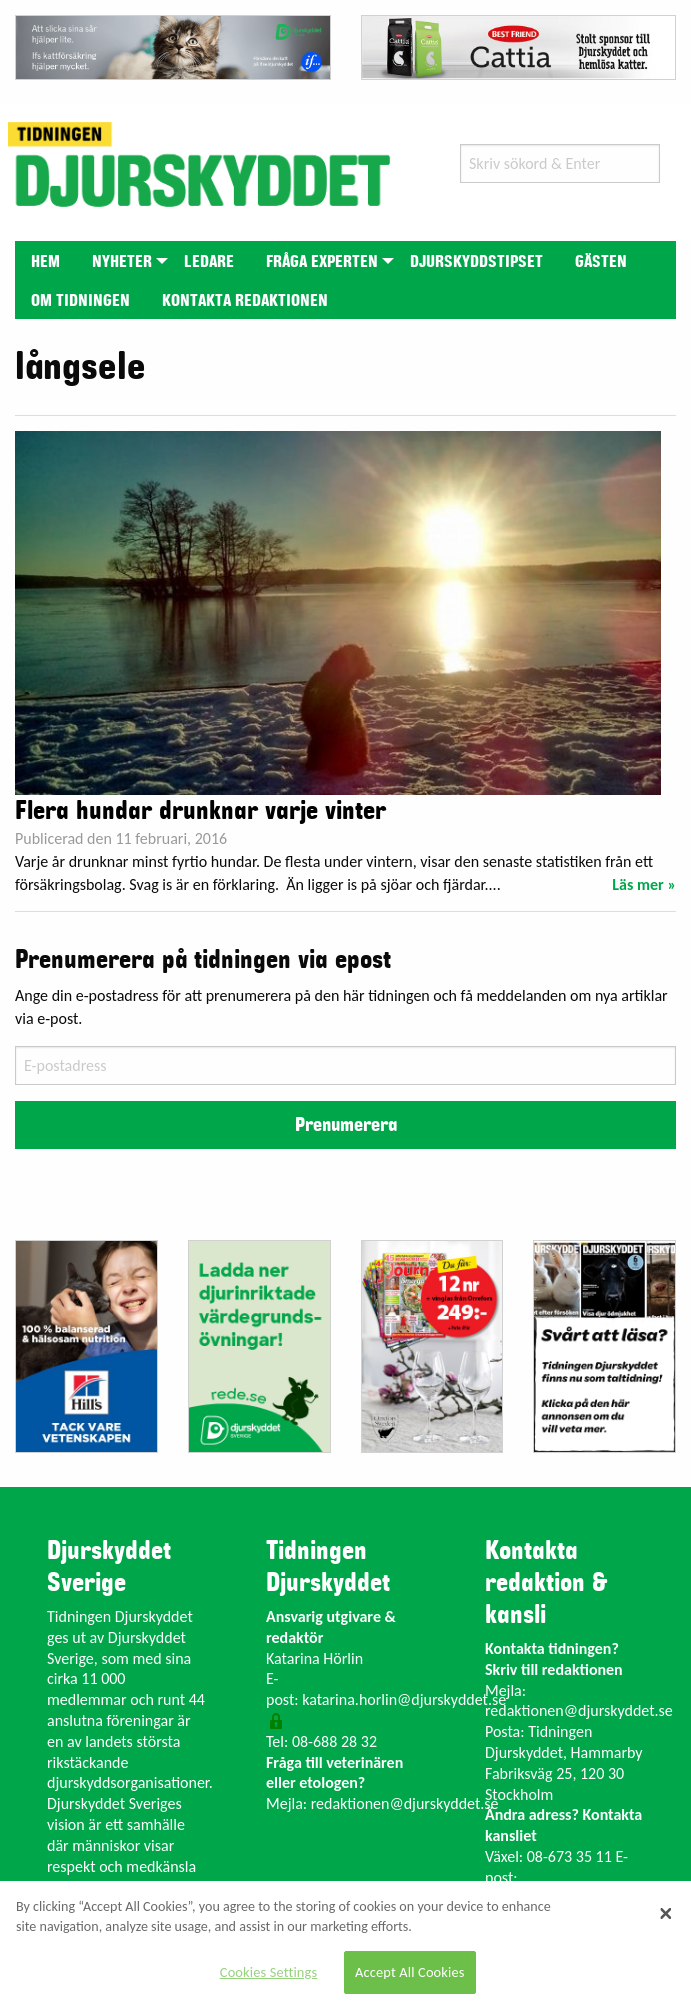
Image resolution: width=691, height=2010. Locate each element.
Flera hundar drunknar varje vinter (200, 811)
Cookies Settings (268, 1972)
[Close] (666, 1913)
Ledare (209, 262)
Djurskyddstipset (476, 262)
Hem (45, 262)
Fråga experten (322, 262)
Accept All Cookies (410, 1972)
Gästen (601, 262)
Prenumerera (346, 1125)
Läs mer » (644, 884)
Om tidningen (80, 301)
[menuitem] (45, 260)
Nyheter (122, 262)
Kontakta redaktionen (245, 301)
